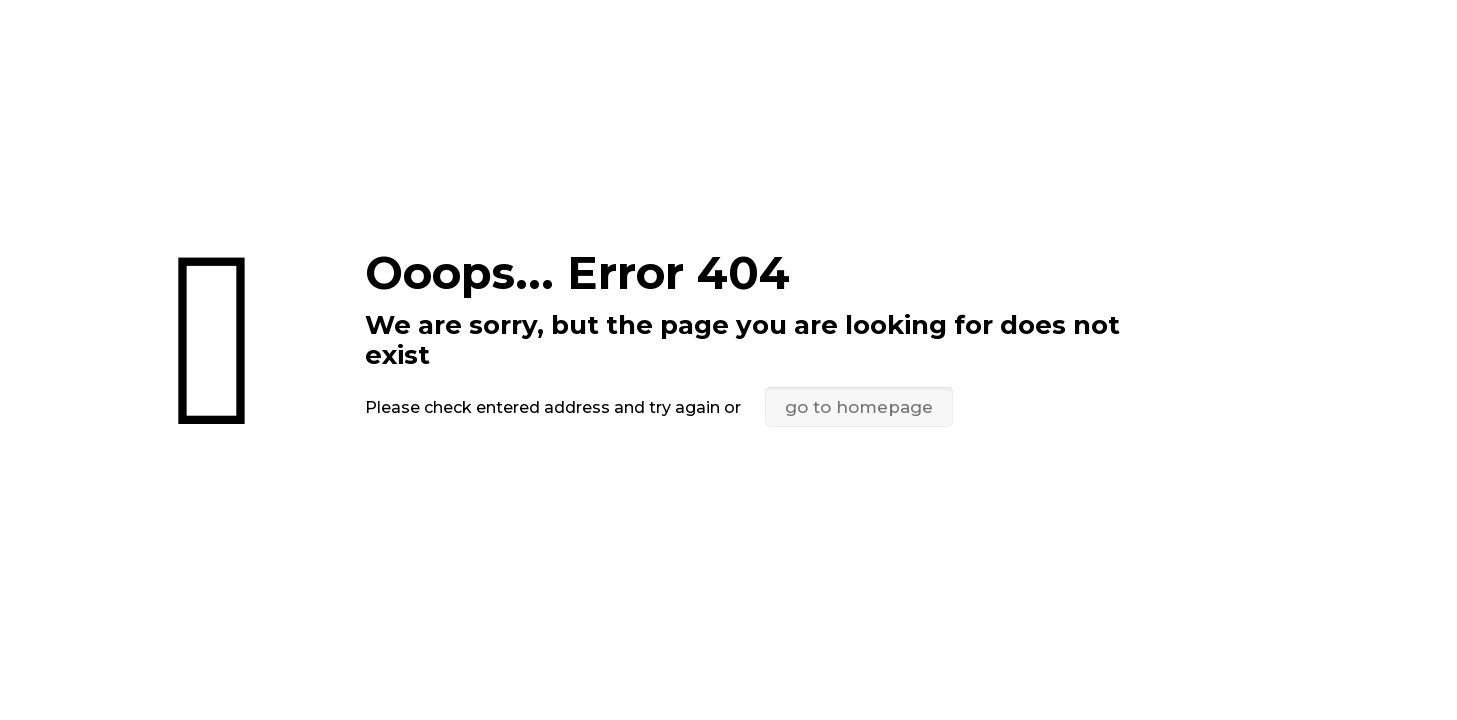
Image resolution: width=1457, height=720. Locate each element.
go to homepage (859, 407)
